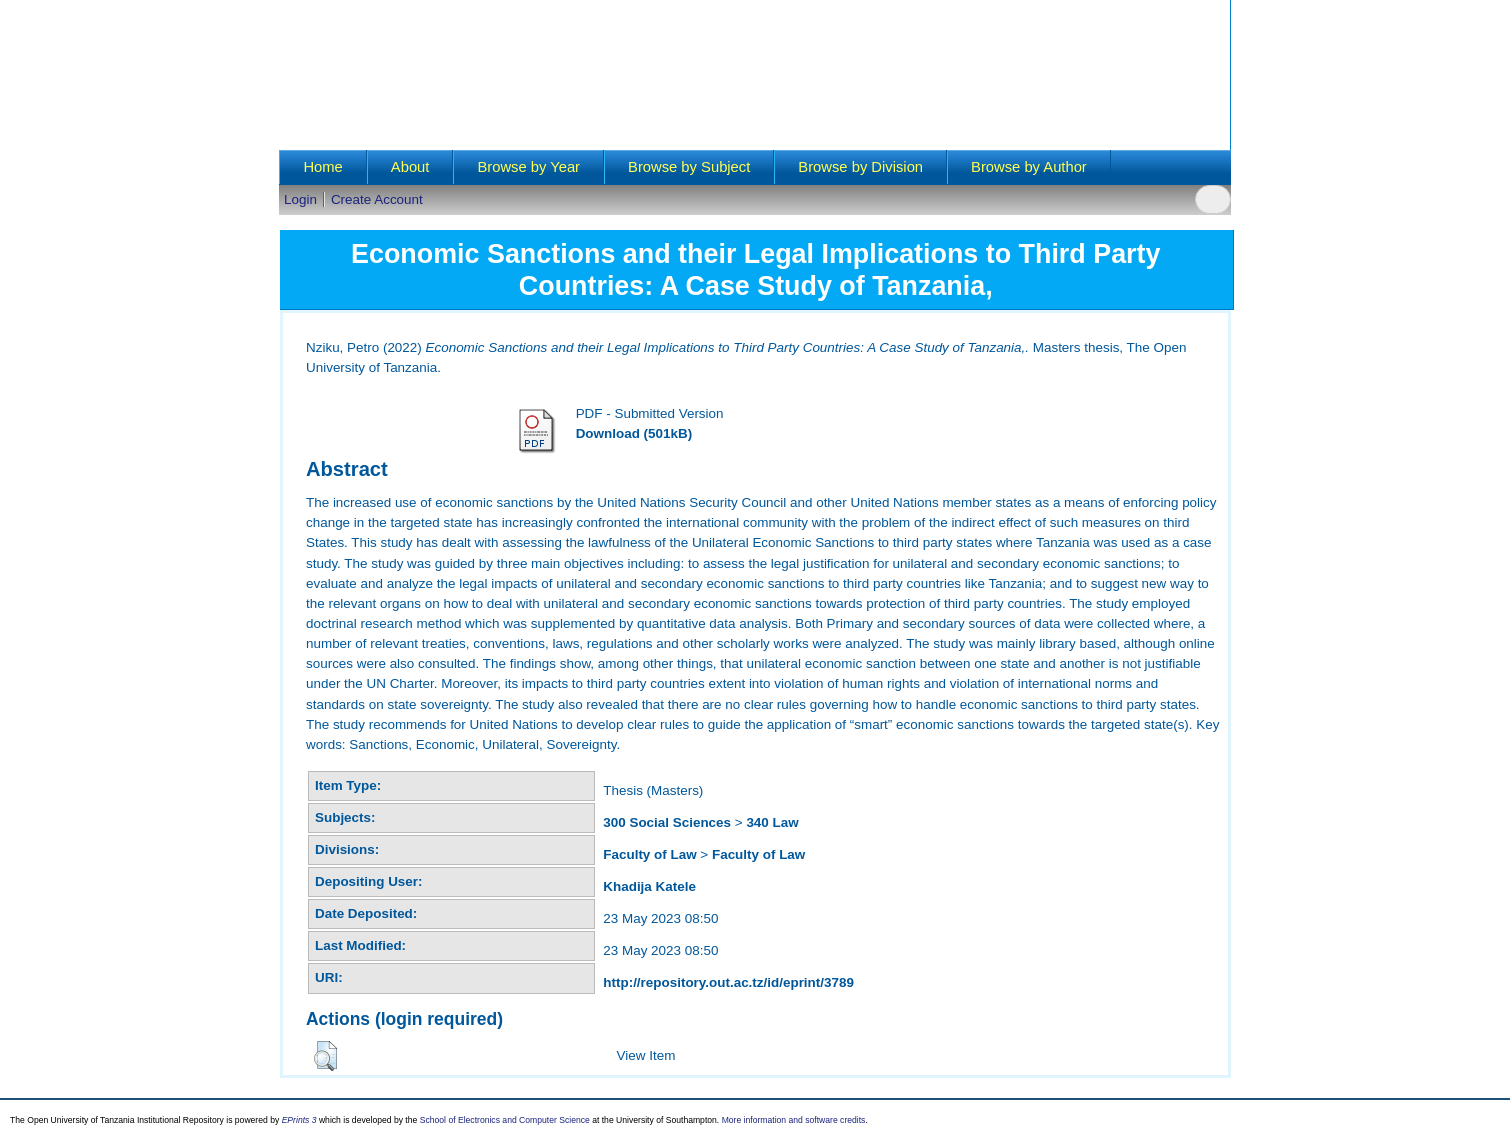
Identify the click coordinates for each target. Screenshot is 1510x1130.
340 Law (772, 822)
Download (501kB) (634, 433)
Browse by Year (528, 167)
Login (300, 199)
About (410, 167)
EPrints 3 (299, 1120)
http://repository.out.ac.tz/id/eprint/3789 (728, 982)
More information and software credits (794, 1120)
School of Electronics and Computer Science (505, 1120)
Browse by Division (860, 167)
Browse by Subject (689, 167)
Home (322, 167)
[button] (325, 1056)
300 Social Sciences (667, 822)
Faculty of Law (649, 854)
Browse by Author (1029, 167)
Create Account (377, 199)
